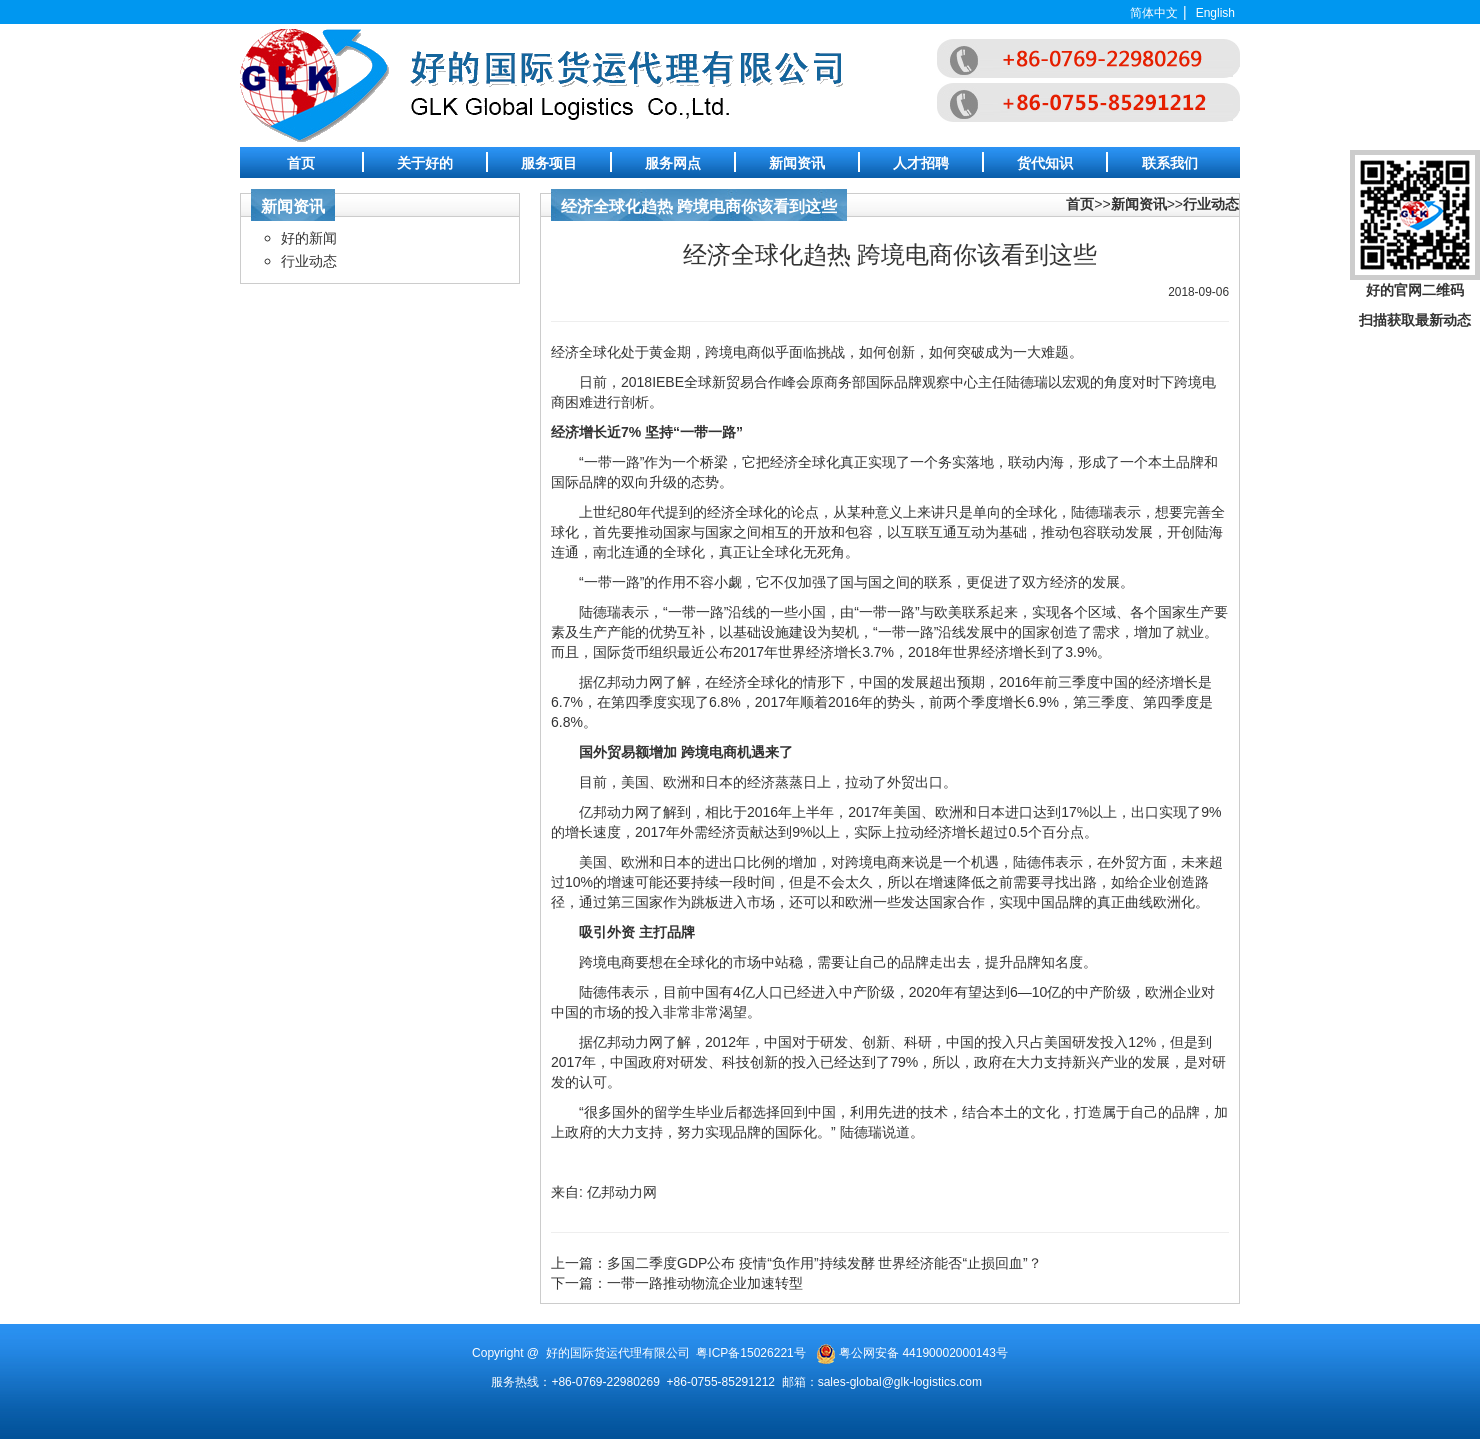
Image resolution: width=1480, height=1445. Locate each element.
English (1215, 13)
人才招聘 (921, 163)
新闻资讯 (797, 163)
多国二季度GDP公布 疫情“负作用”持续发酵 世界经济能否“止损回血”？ (824, 1263)
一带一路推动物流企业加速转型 (705, 1283)
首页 (301, 163)
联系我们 (1170, 163)
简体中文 (1154, 13)
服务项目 (549, 163)
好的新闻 (309, 238)
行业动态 (309, 261)
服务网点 (673, 163)
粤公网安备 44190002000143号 (923, 1353)
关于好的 (425, 163)
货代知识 (1045, 163)
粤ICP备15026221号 (750, 1353)
